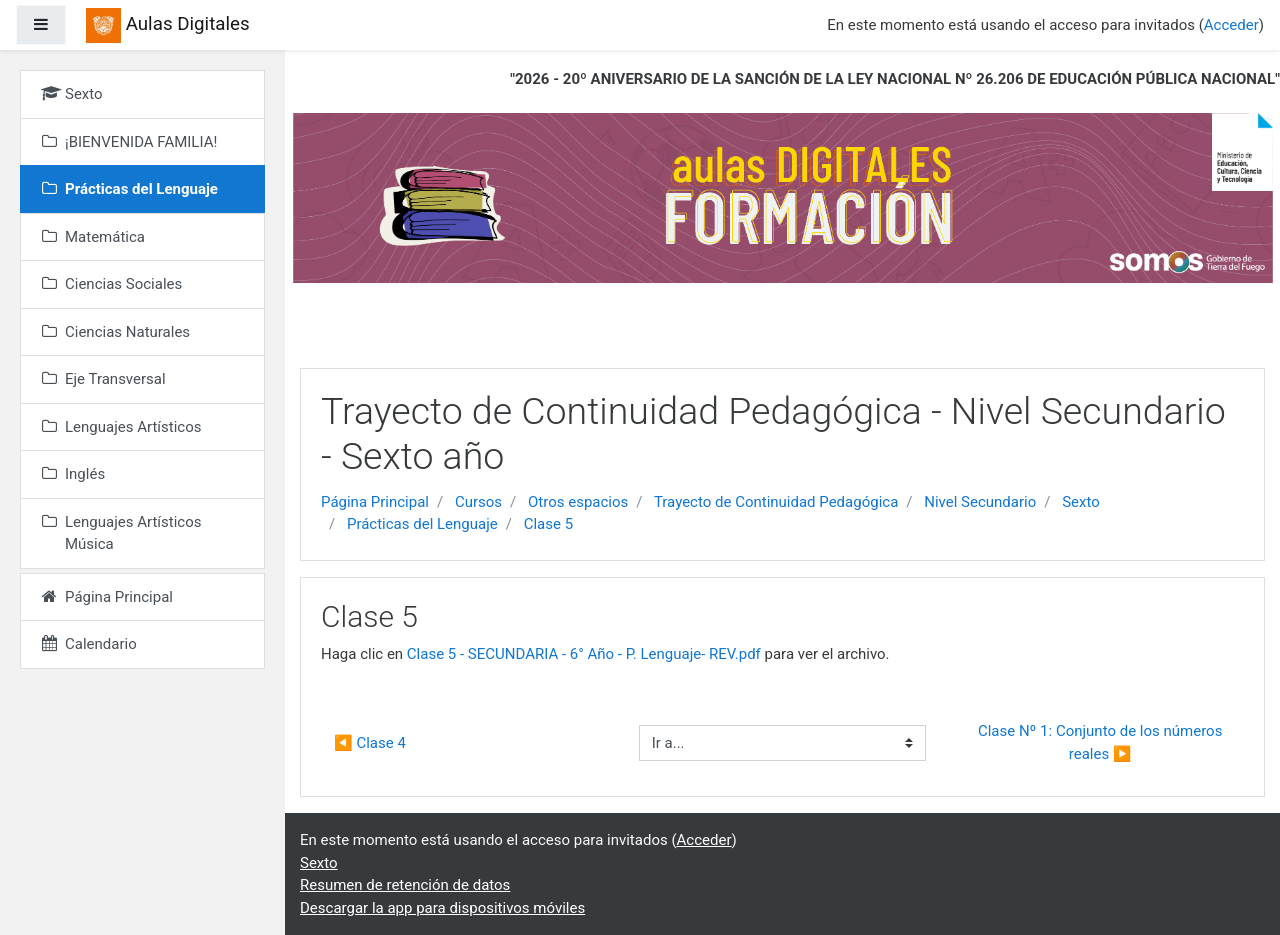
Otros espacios (578, 502)
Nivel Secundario (980, 502)
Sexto (1081, 502)
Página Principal (375, 502)
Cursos (478, 502)
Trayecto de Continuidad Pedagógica (776, 502)
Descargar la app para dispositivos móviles (442, 908)
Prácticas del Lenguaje (422, 524)
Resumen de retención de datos (405, 885)
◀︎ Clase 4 (370, 743)
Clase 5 (548, 524)
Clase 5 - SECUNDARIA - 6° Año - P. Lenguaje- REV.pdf (584, 654)
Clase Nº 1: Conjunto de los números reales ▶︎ (1102, 742)
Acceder (1231, 25)
